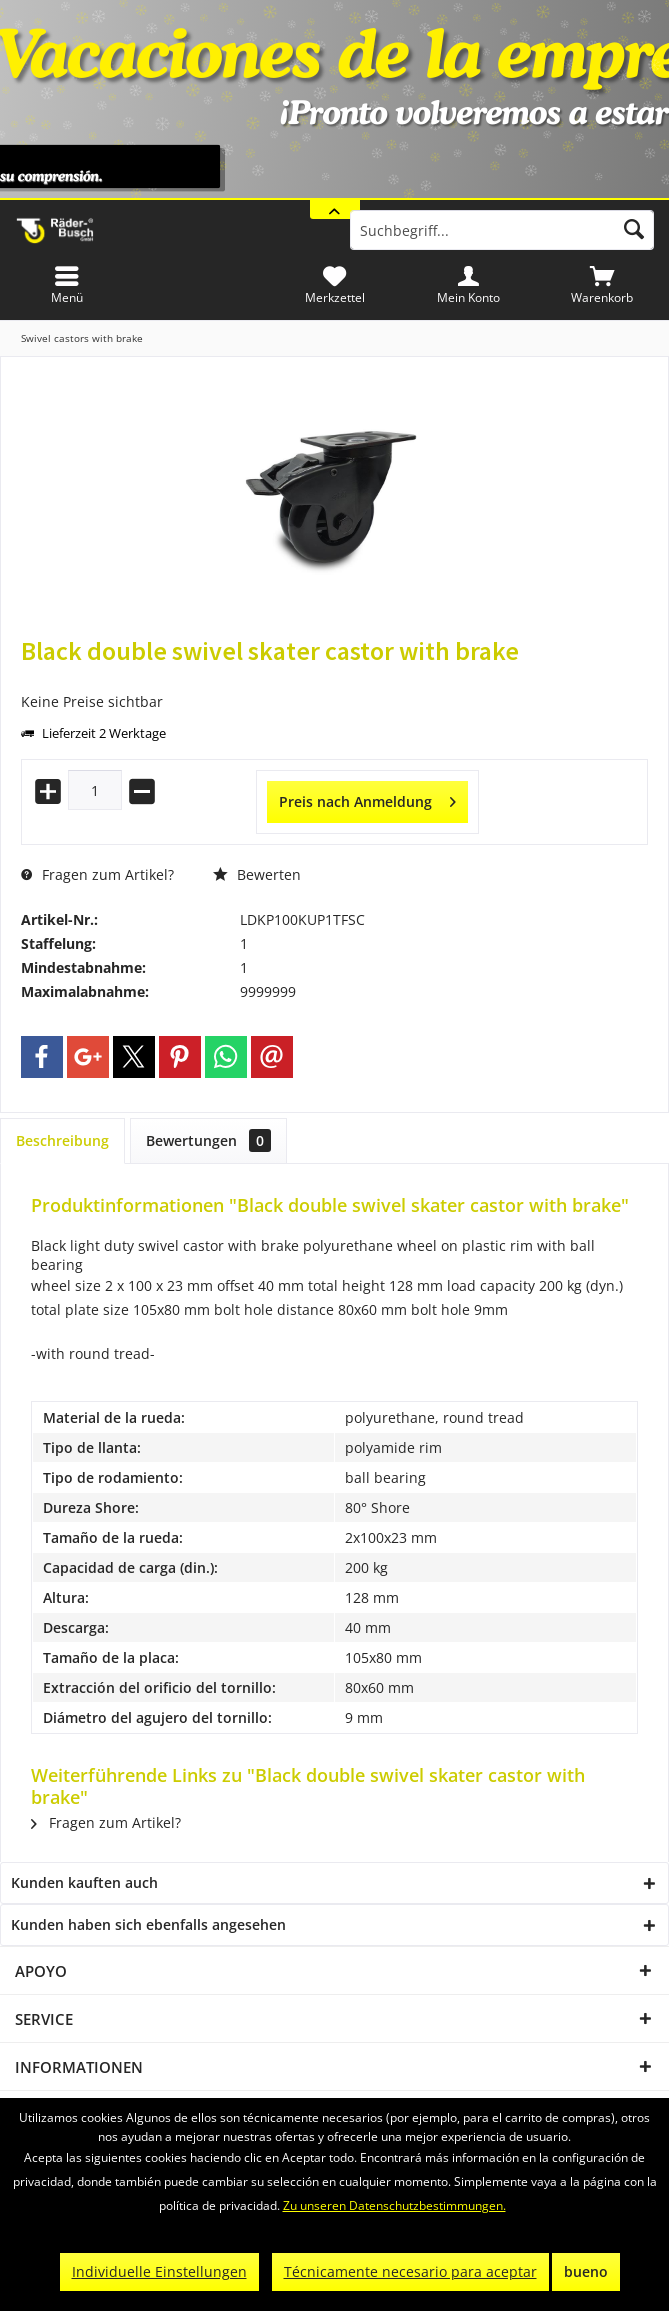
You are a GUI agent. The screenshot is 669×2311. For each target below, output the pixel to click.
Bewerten (257, 874)
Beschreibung (62, 1140)
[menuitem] (602, 285)
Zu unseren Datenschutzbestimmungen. (394, 2205)
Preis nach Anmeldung (367, 798)
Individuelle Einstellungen (159, 2271)
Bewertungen (208, 1140)
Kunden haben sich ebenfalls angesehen (148, 1924)
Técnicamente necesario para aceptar (410, 2271)
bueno (586, 2271)
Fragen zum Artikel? (97, 874)
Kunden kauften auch (84, 1882)
